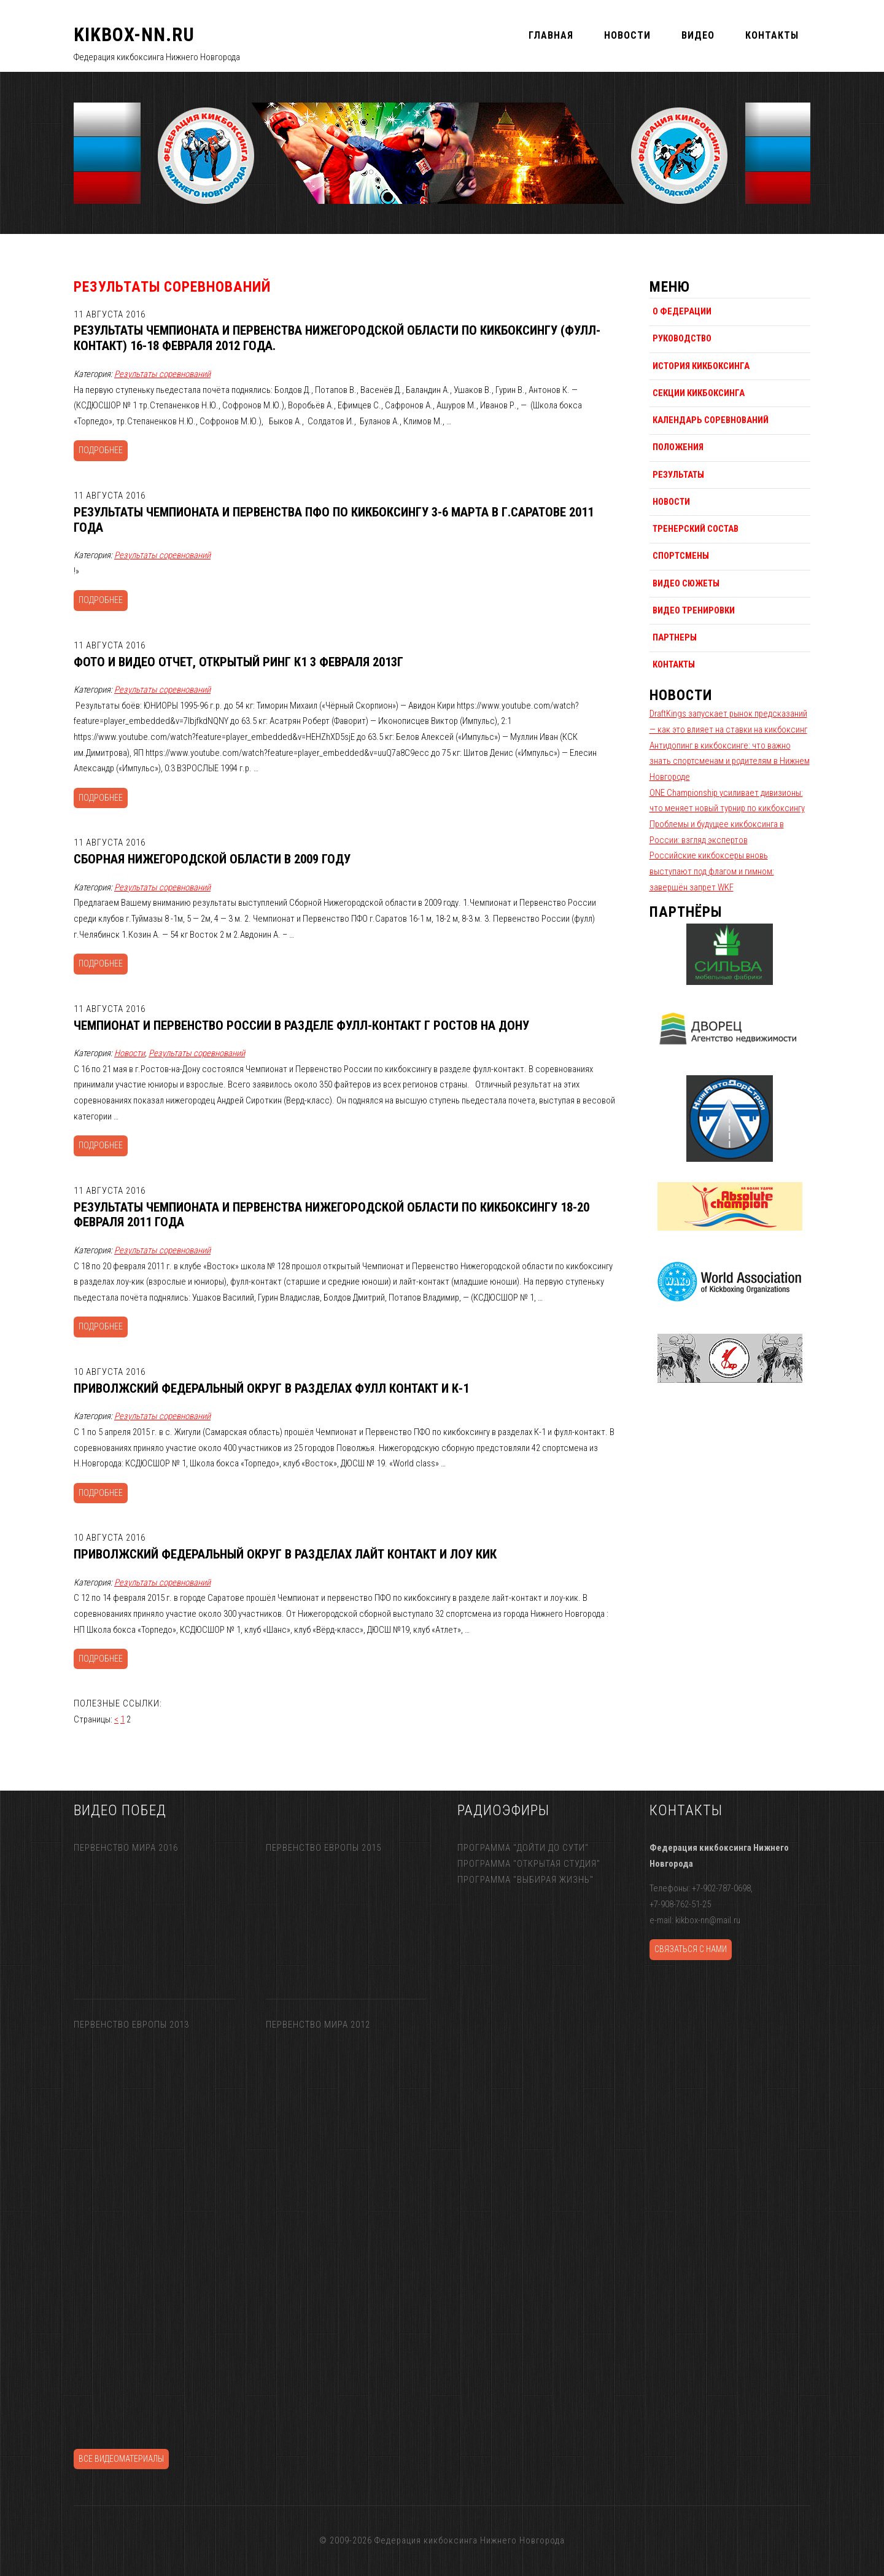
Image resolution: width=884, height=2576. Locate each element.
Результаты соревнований (162, 373)
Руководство (682, 338)
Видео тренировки (694, 610)
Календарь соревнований (711, 420)
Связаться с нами (690, 1949)
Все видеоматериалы (121, 2459)
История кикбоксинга (701, 366)
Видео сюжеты (686, 583)
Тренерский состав (696, 528)
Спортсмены (681, 555)
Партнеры (675, 637)
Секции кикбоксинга (699, 393)
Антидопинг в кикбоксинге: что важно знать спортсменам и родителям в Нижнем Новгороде (729, 761)
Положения (678, 447)
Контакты (674, 664)
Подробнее (101, 450)
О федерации (682, 311)
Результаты (678, 474)
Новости (129, 1053)
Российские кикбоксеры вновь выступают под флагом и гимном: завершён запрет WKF (711, 871)
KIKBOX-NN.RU (134, 35)
